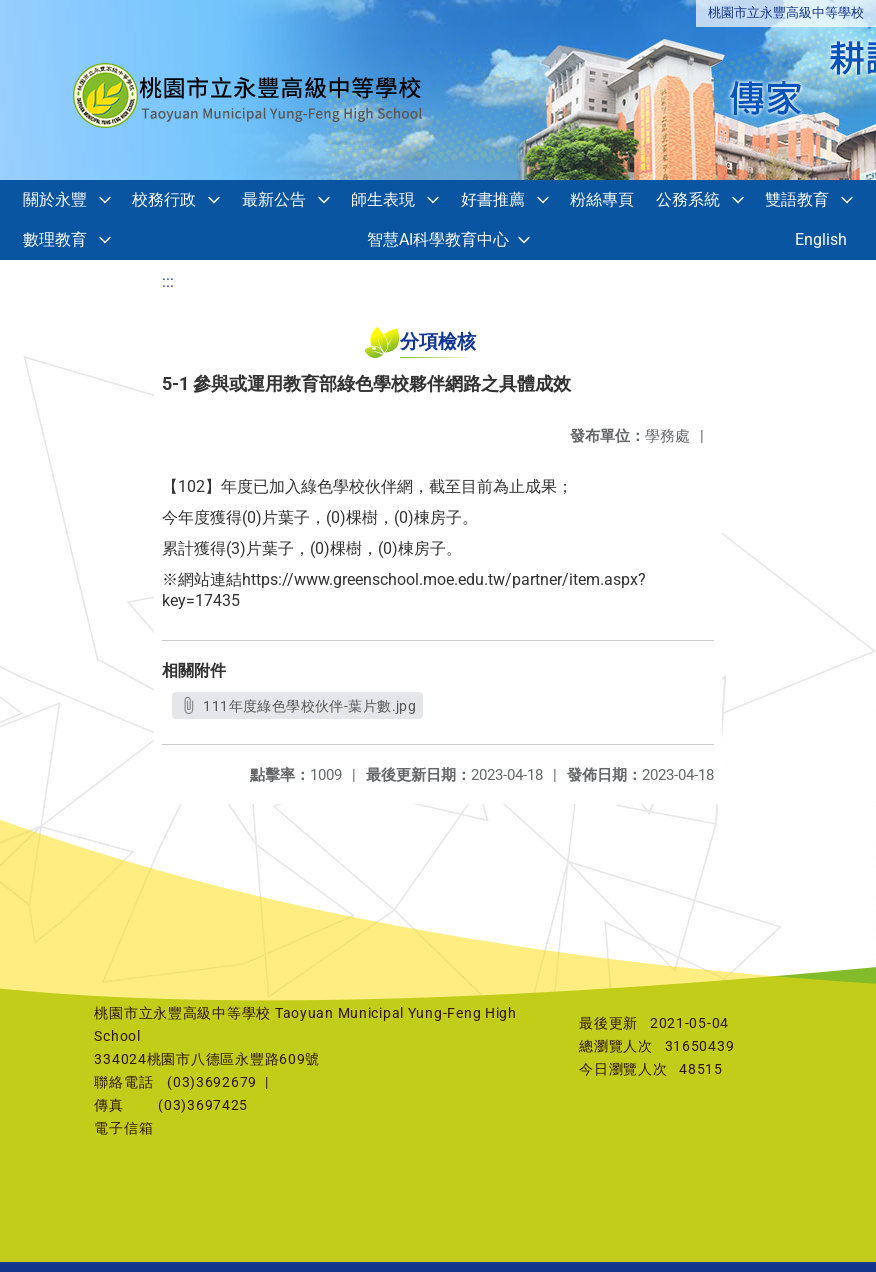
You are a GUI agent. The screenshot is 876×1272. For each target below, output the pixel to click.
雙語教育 (797, 199)
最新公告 (274, 199)
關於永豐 (55, 199)
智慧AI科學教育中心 (438, 239)
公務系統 (688, 199)
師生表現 (383, 199)
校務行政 (164, 199)
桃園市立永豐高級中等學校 (786, 12)
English (821, 239)
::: (168, 281)
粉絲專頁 (602, 199)
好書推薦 (493, 199)
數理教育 (55, 239)
